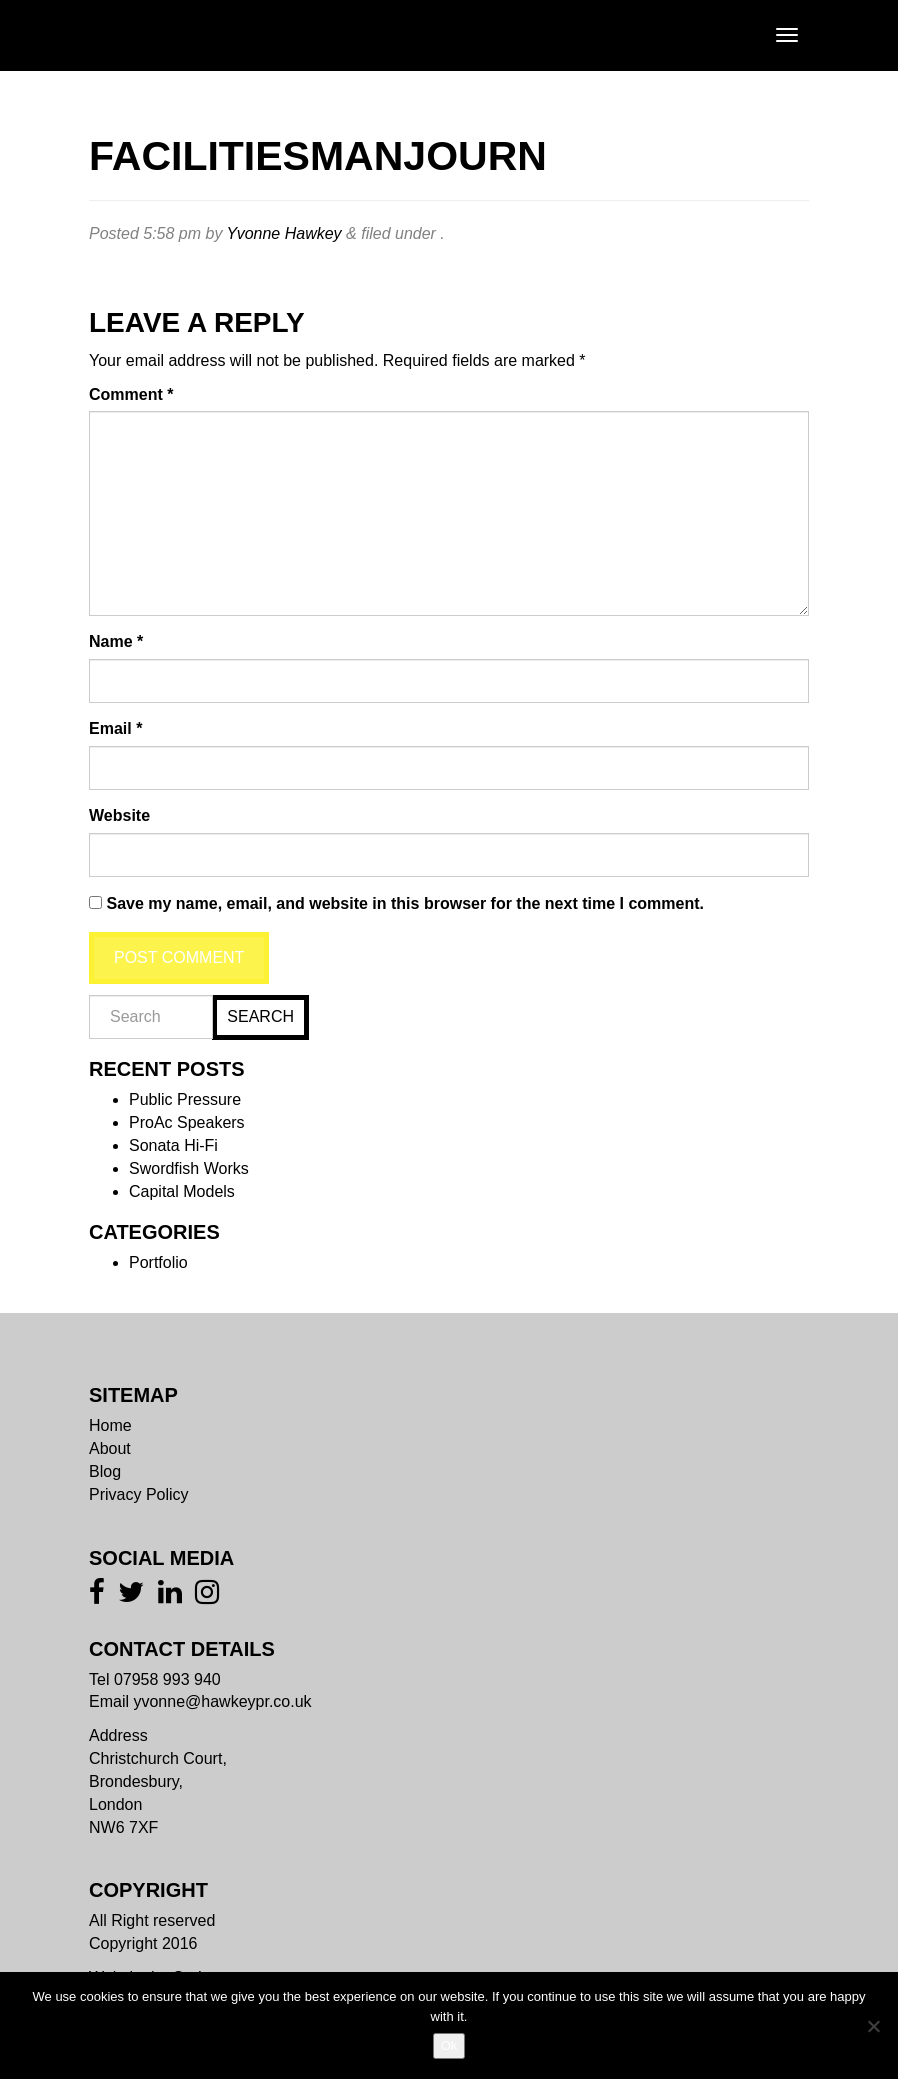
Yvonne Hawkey (284, 233)
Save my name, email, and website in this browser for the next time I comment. (405, 903)
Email (115, 728)
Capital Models (182, 1191)
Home (110, 1425)
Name (116, 641)
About (110, 1448)
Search (260, 1016)
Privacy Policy (139, 1494)
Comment (131, 394)
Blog (105, 1471)
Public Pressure (185, 1099)
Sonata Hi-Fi (173, 1145)
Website (119, 815)
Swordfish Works (189, 1168)
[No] (873, 2026)
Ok (449, 2045)
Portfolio (158, 1262)
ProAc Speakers (187, 1122)
